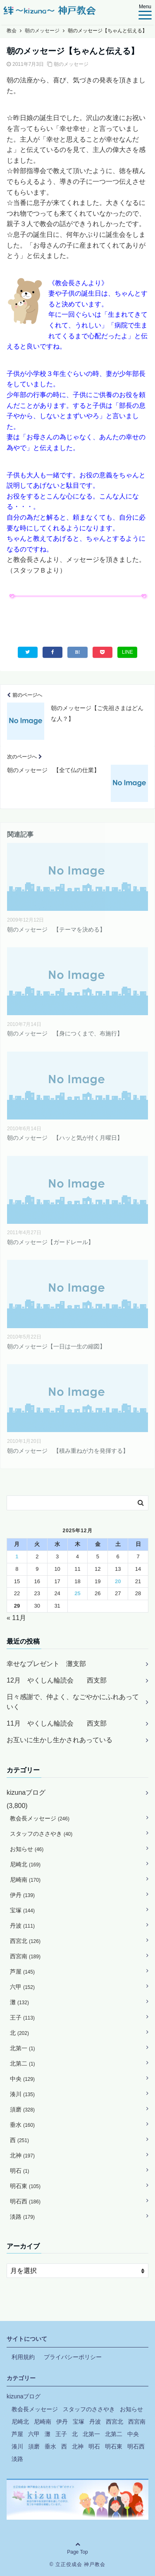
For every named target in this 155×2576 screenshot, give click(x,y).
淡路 (22, 2216)
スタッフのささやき (41, 1833)
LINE (127, 652)
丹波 (22, 1925)
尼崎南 (25, 1879)
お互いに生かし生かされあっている (59, 1739)
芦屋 (22, 1971)
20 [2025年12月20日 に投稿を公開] (118, 1581)
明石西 (25, 2201)
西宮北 (25, 1941)
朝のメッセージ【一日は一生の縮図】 (56, 1346)
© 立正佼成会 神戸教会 (78, 2564)
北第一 (22, 2048)
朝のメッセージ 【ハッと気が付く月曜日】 (65, 1137)
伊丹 (22, 1895)
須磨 (22, 2109)
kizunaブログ (26, 1792)
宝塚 (22, 1910)
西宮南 (25, 1956)
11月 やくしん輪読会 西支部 (57, 1723)
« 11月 (16, 1617)
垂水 (22, 2124)
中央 (22, 2078)
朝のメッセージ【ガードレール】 (50, 1242)
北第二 (22, 2063)
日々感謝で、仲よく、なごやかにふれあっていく (73, 1701)
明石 (19, 2170)
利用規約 (23, 2357)
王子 (22, 2017)
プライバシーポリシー (73, 2357)
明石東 (25, 2186)
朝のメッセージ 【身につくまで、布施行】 (65, 1033)
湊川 (22, 2094)
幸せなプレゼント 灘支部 (46, 1663)
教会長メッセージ (39, 1818)
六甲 (22, 1987)
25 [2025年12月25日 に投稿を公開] (77, 1593)
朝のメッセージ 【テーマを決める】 (56, 929)
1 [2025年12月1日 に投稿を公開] (16, 1556)
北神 (22, 2155)
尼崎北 (25, 1864)
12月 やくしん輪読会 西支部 (57, 1680)
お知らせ (26, 1849)
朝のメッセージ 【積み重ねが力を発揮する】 (68, 1450)
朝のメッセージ (71, 64)
